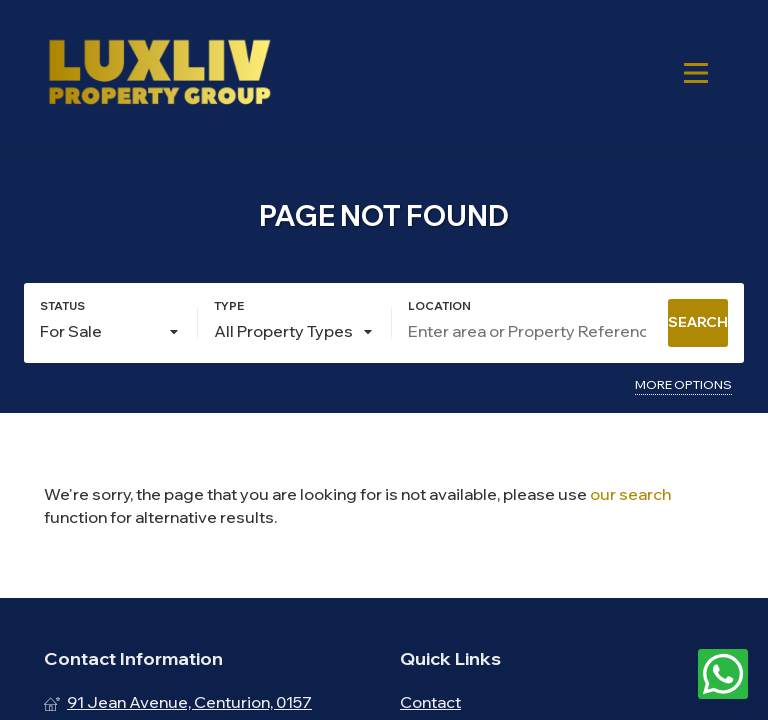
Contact (430, 702)
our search (630, 494)
